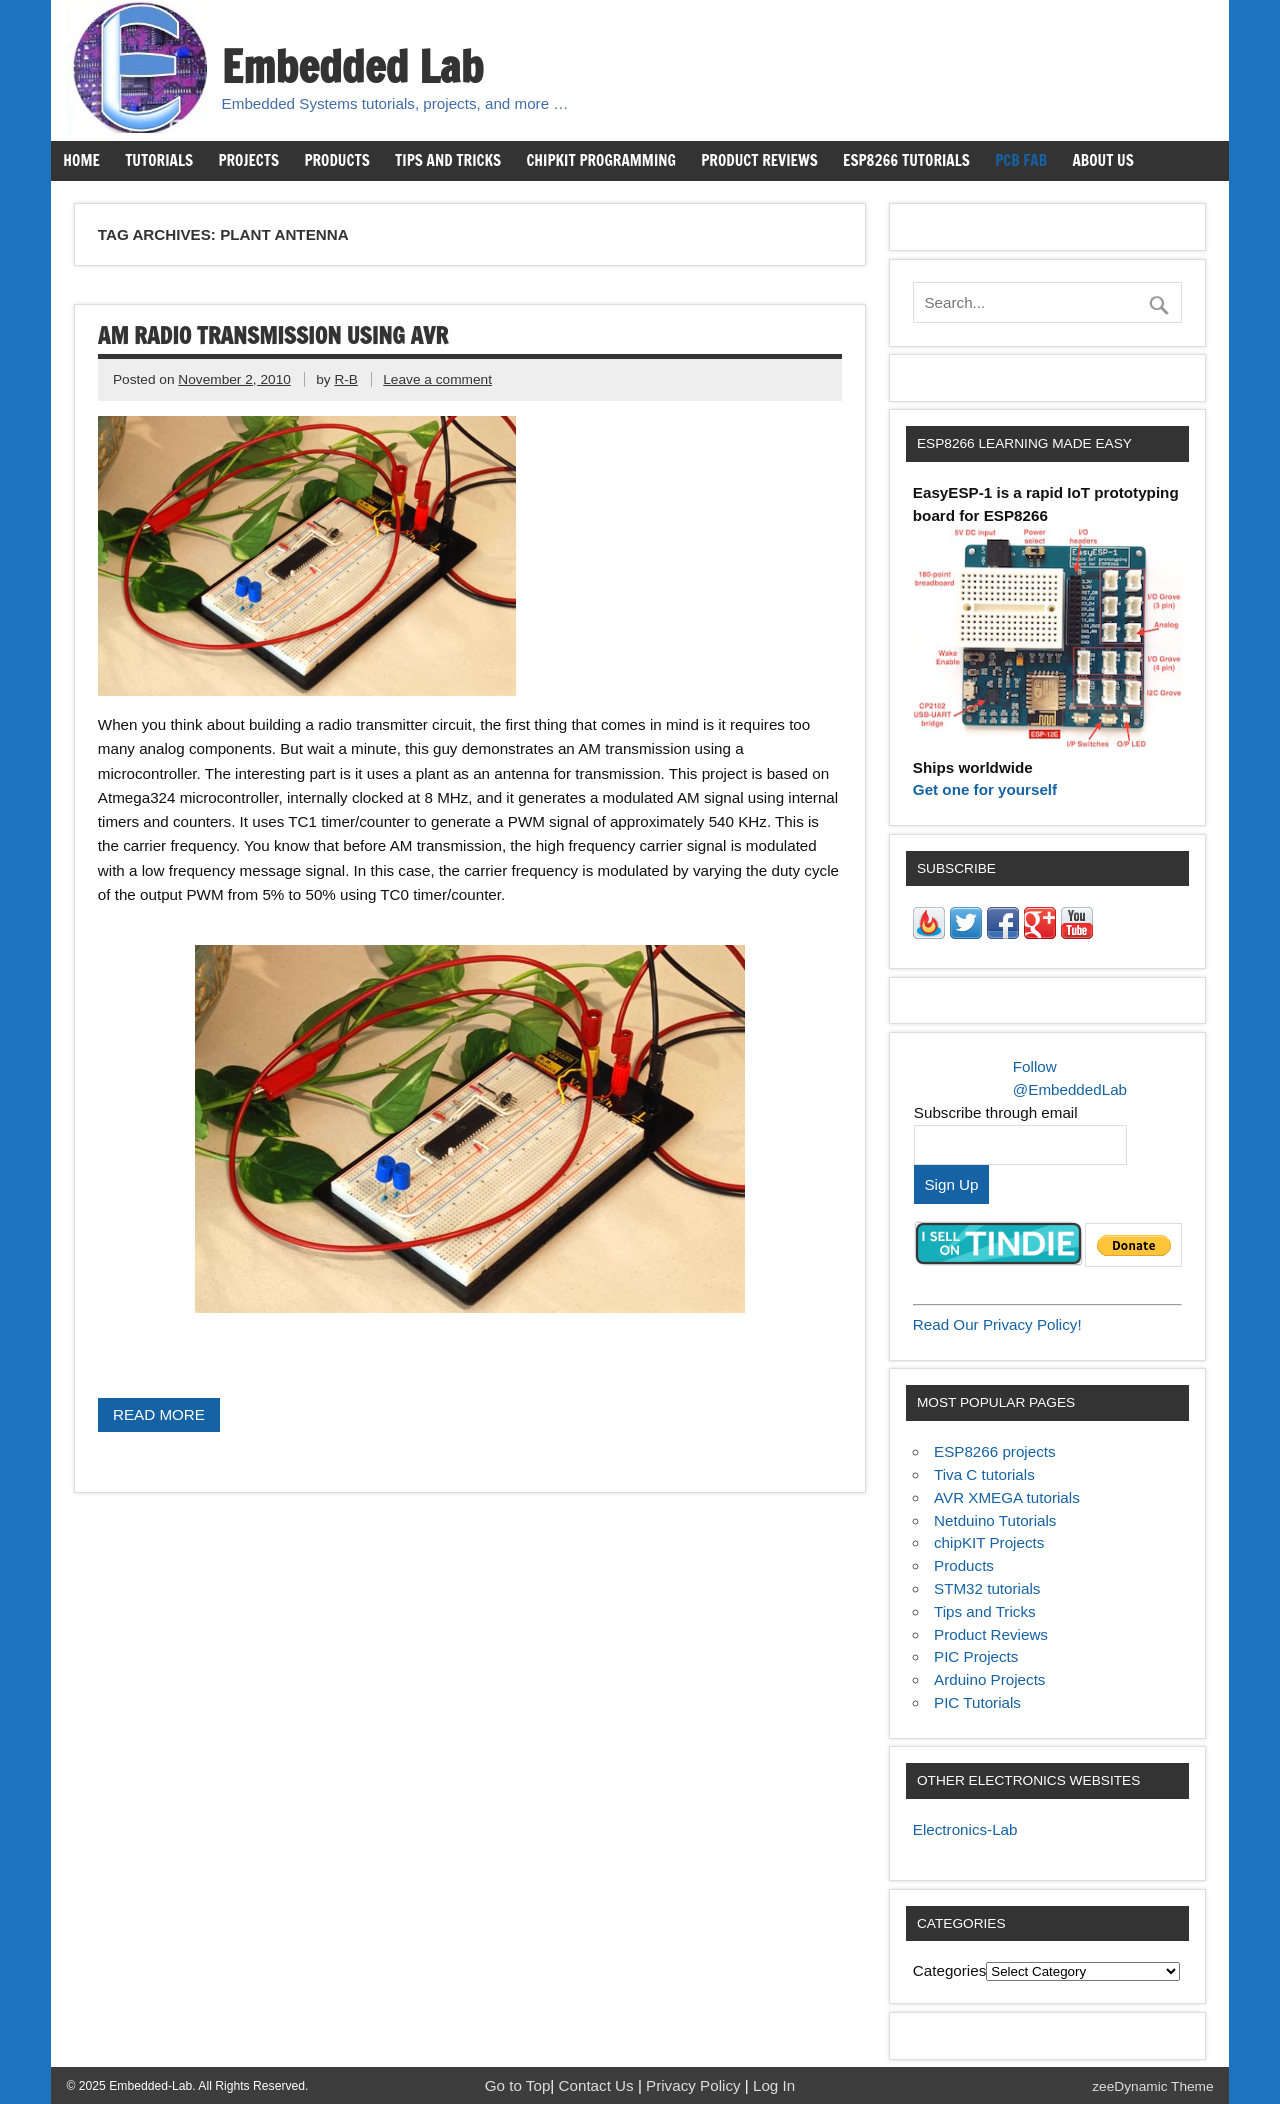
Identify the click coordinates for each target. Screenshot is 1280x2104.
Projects (248, 160)
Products (336, 160)
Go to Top (518, 2085)
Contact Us (598, 2085)
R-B (346, 379)
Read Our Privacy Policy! (997, 1324)
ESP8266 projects (995, 1451)
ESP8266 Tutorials (906, 160)
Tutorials (159, 160)
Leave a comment (437, 379)
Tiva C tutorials (984, 1474)
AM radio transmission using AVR (273, 335)
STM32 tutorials (987, 1588)
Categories (949, 1970)
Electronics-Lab (965, 1829)
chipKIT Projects (989, 1542)
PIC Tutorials (977, 1702)
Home (81, 160)
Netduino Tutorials (995, 1520)
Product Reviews (759, 160)
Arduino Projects (989, 1679)
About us (1102, 160)
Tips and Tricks (448, 160)
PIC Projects (976, 1656)
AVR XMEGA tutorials (1007, 1497)
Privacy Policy (695, 2085)
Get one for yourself (985, 789)
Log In (774, 2085)
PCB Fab (1021, 160)
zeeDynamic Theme (1152, 2086)
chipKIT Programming (601, 160)
